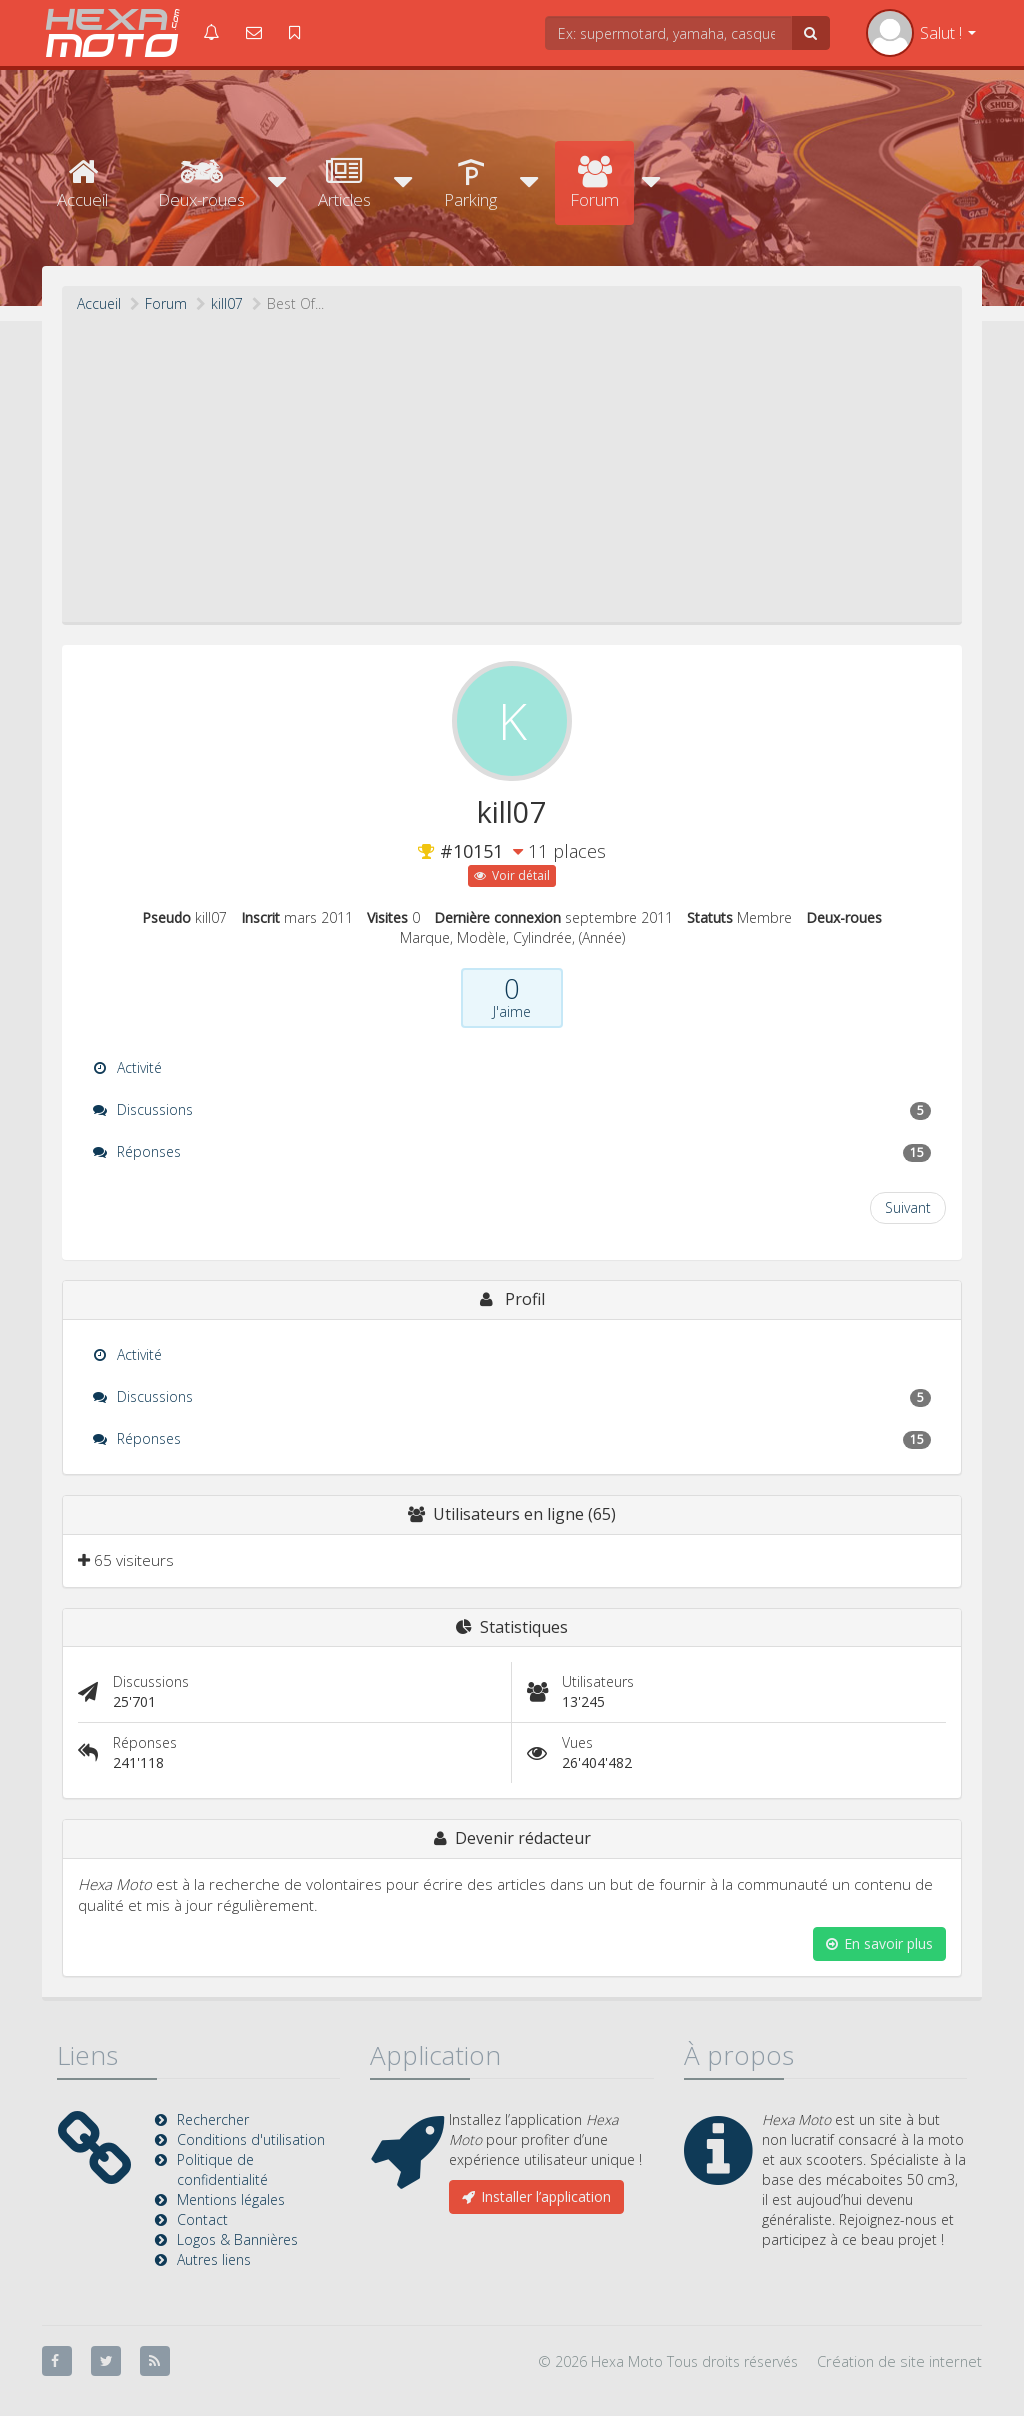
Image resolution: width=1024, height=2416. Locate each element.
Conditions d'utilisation (251, 2139)
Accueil (82, 183)
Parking (470, 183)
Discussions (512, 1110)
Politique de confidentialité (222, 2169)
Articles (344, 183)
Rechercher (213, 2119)
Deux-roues (201, 183)
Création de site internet (899, 2361)
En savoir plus (879, 1943)
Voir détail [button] (512, 875)
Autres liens (214, 2259)
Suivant (908, 1207)
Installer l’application (536, 2196)
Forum (594, 183)
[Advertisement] (512, 464)
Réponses (512, 1152)
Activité (127, 1067)
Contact (202, 2219)
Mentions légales (231, 2199)
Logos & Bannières (237, 2239)
